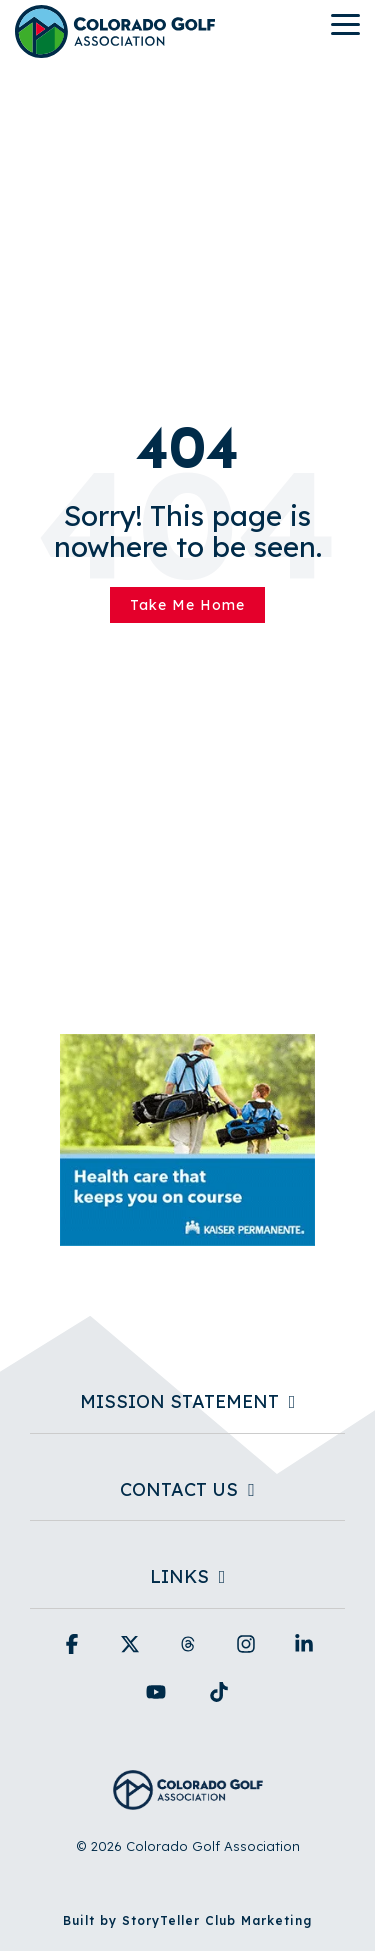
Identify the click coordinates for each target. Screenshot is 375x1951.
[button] (345, 23)
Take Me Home (187, 605)
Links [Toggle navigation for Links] (179, 1577)
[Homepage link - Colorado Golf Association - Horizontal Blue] (188, 1798)
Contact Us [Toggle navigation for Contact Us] (179, 1490)
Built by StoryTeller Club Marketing (187, 1920)
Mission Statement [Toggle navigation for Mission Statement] (179, 1402)
